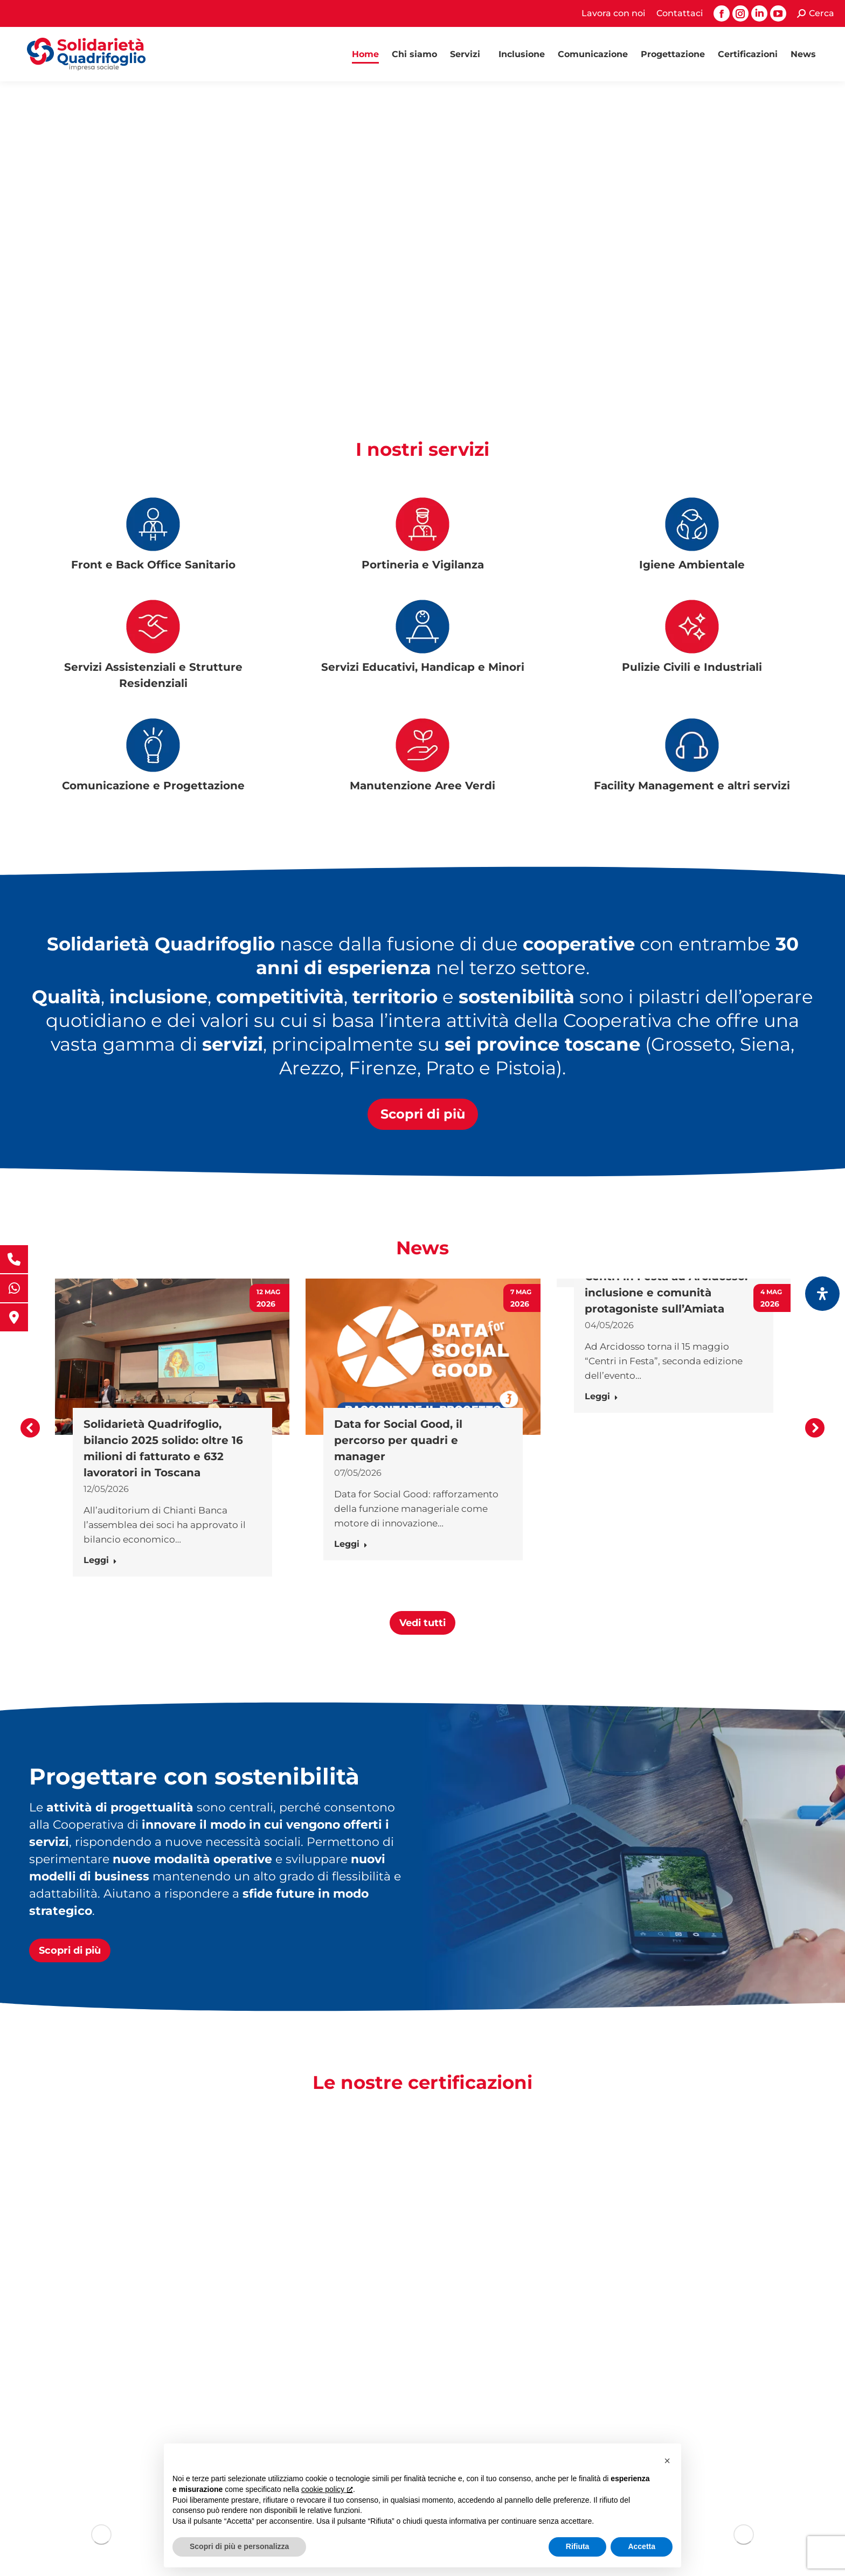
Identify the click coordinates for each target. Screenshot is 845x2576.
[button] (30, 1428)
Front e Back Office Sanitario (153, 564)
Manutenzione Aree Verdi (422, 785)
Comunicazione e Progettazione (153, 785)
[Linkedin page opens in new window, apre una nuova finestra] (759, 13)
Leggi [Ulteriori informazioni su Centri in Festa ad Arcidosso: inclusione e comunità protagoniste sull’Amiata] (601, 1396)
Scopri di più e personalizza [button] (239, 2546)
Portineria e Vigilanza (423, 564)
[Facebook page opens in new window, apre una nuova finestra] (722, 13)
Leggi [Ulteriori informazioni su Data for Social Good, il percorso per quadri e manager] (351, 1544)
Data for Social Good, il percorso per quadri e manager (398, 1440)
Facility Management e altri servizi (692, 785)
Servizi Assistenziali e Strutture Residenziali (153, 675)
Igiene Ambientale (692, 564)
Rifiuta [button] (578, 2546)
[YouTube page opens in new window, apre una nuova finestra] (778, 13)
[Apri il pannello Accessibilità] (822, 1293)
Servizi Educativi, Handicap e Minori (422, 667)
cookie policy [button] (326, 2489)
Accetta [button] (641, 2546)
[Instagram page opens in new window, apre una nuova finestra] (740, 13)
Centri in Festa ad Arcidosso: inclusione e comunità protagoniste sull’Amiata (666, 1292)
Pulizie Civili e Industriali (692, 667)
